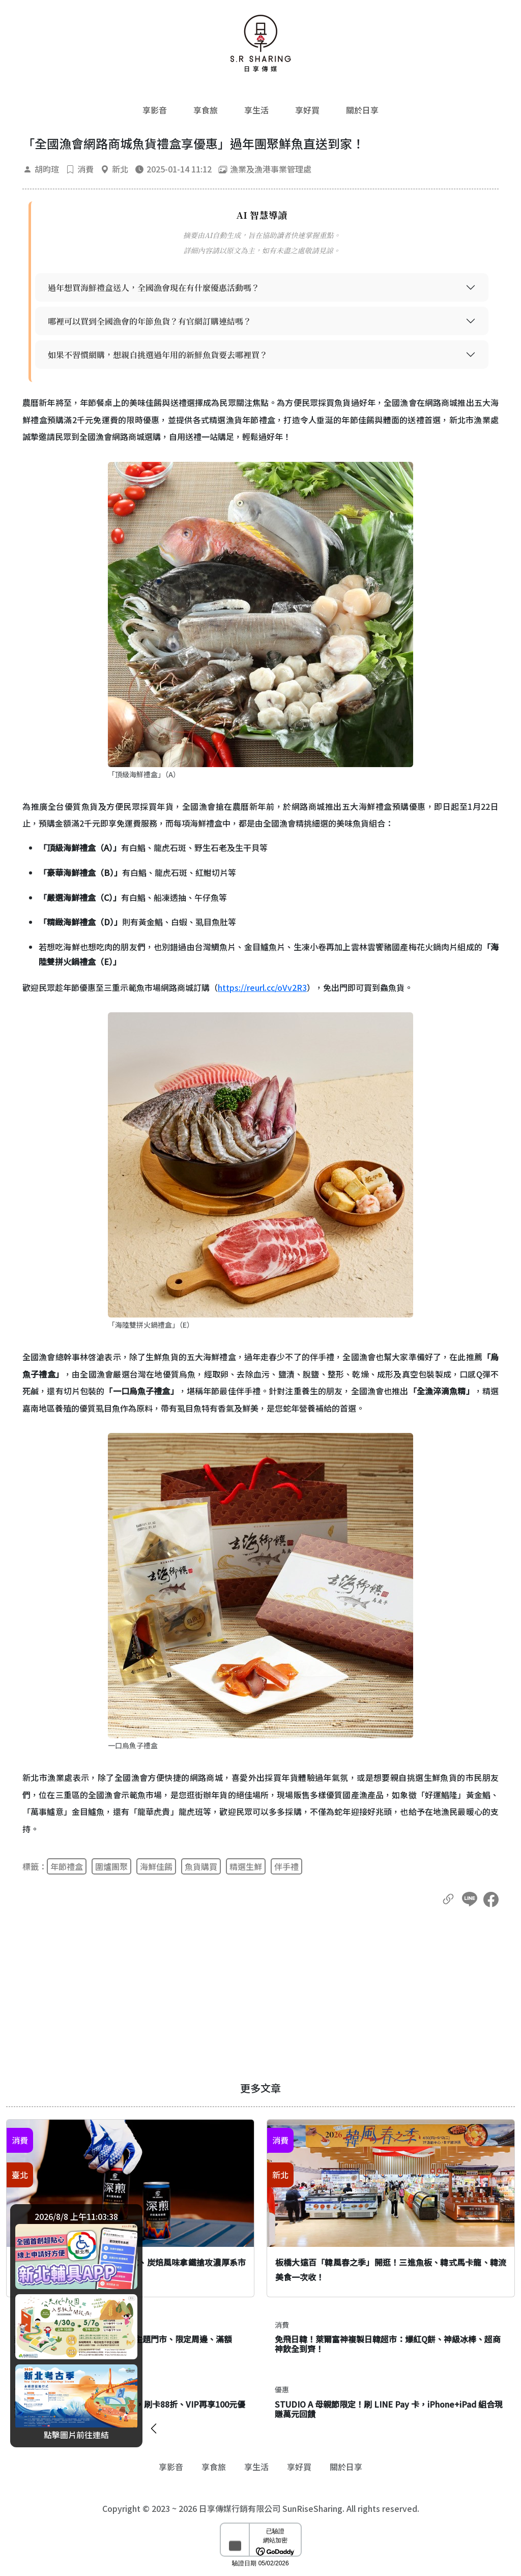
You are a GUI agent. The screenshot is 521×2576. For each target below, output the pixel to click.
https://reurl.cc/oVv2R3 (262, 987)
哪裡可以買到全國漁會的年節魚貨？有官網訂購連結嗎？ (149, 321)
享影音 (154, 110)
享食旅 (205, 110)
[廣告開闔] (153, 2426)
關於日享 (362, 110)
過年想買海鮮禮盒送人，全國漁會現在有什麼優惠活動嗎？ (153, 288)
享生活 (256, 110)
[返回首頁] (260, 43)
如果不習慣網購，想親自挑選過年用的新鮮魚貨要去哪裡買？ (158, 355)
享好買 (307, 110)
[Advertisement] (260, 1994)
